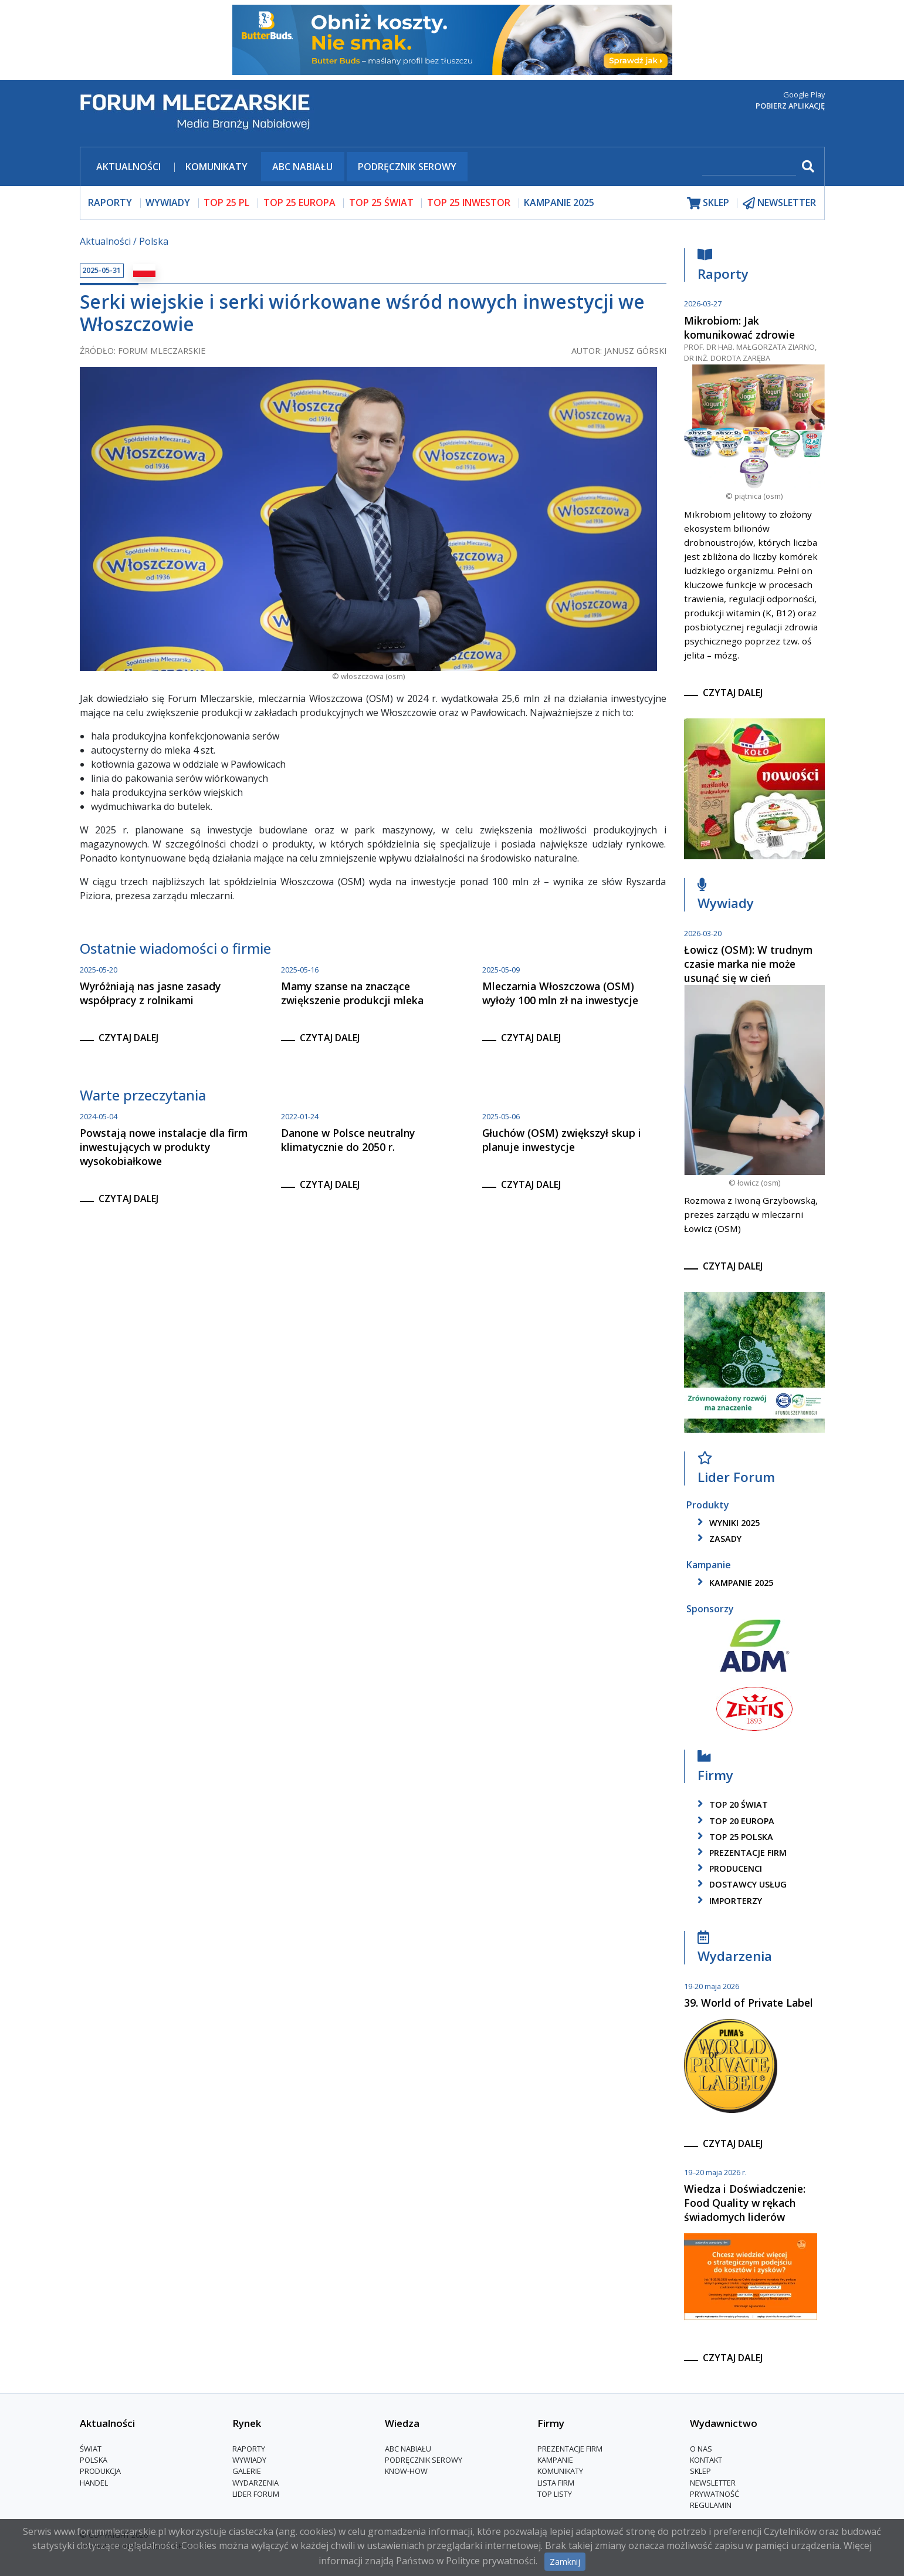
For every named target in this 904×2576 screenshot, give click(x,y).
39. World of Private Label (748, 2003)
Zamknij (565, 2561)
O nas (701, 2448)
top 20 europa (733, 1821)
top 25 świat (381, 202)
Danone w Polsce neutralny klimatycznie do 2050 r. (348, 1140)
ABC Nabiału (302, 166)
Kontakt (706, 2460)
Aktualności (128, 166)
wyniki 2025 (726, 1522)
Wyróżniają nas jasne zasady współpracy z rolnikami (150, 993)
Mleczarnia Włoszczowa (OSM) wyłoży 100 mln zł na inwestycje (560, 993)
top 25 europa (299, 202)
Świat (90, 2448)
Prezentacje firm (740, 1852)
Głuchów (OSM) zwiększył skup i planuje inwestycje (561, 1140)
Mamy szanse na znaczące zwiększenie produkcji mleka (352, 993)
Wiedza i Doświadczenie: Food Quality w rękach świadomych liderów (744, 2203)
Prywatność (714, 2494)
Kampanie (555, 2460)
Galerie (246, 2471)
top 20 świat (730, 1804)
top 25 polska (733, 1836)
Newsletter (713, 2482)
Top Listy (554, 2494)
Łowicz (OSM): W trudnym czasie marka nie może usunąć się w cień (748, 964)
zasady (717, 1538)
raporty (110, 202)
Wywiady (726, 896)
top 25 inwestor (468, 202)
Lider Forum (736, 1470)
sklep (708, 203)
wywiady (167, 202)
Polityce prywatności (491, 2560)
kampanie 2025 (733, 1582)
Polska (153, 241)
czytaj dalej (128, 1037)
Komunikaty (216, 166)
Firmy (715, 1768)
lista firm (555, 2482)
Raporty (723, 267)
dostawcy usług (740, 1884)
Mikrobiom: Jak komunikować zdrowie (739, 327)
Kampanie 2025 (559, 202)
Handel (94, 2482)
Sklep (700, 2471)
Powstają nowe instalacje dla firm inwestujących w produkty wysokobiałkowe (164, 1147)
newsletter (779, 203)
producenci (727, 1868)
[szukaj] (749, 167)
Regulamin (711, 2505)
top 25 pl (226, 202)
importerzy (727, 1900)
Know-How (406, 2471)
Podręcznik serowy (407, 166)
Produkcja (100, 2471)
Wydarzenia (735, 1949)
